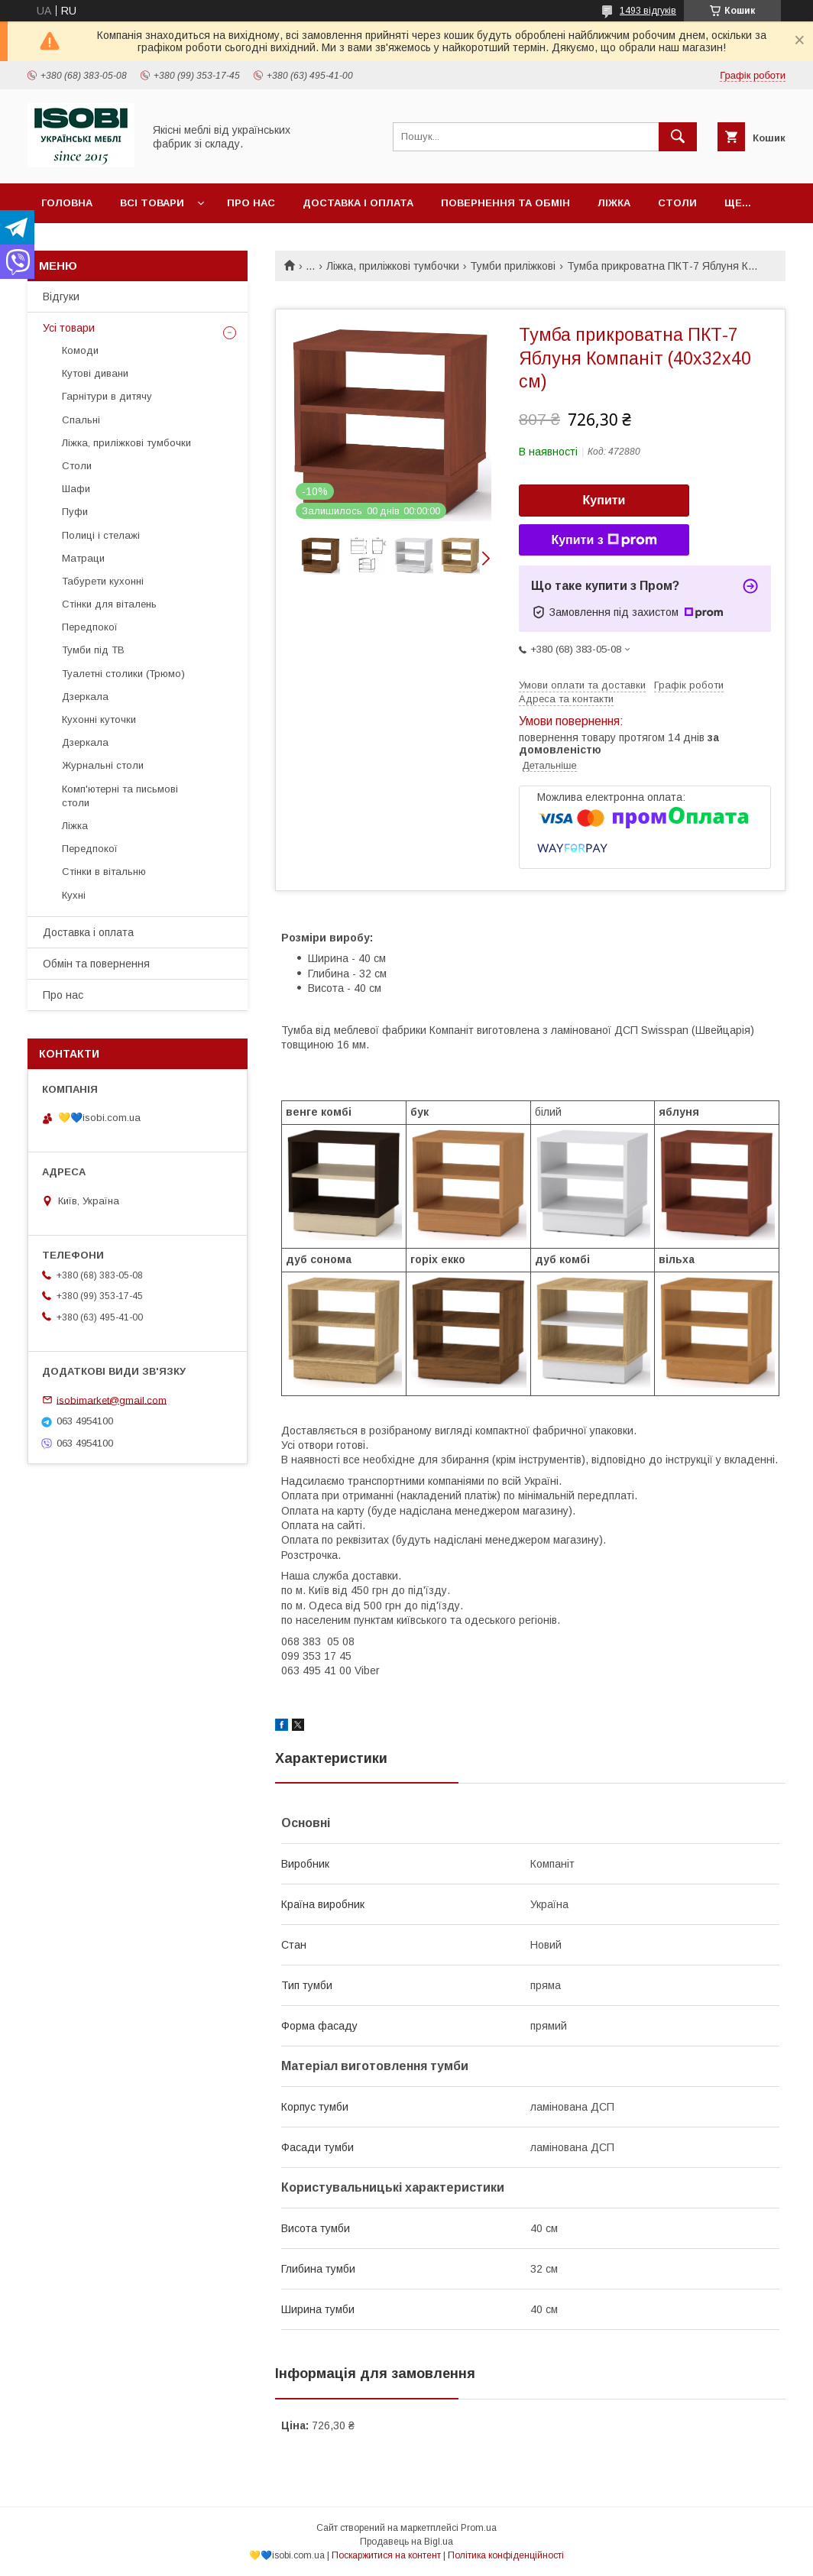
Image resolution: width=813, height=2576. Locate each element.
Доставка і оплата (358, 203)
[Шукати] (678, 136)
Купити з (603, 540)
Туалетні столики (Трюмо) (123, 673)
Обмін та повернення (96, 963)
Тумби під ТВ (93, 650)
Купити (604, 500)
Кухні (74, 895)
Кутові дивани (95, 373)
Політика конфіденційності (506, 2555)
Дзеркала (85, 696)
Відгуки (61, 296)
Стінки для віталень (109, 604)
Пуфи (75, 511)
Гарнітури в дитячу (107, 396)
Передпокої (90, 627)
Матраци (83, 558)
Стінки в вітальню (104, 871)
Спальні (81, 420)
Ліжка (614, 203)
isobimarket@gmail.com (112, 1399)
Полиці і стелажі (101, 535)
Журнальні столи (103, 765)
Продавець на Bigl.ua (406, 2541)
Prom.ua (479, 2528)
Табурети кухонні (103, 581)
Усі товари (69, 328)
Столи (677, 203)
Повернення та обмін (505, 203)
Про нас (251, 203)
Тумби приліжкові (512, 266)
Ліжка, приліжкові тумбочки (392, 266)
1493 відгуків (648, 10)
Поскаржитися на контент (386, 2555)
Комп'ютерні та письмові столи (120, 795)
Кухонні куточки (99, 719)
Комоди (80, 350)
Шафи (76, 488)
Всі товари (152, 203)
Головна (66, 203)
